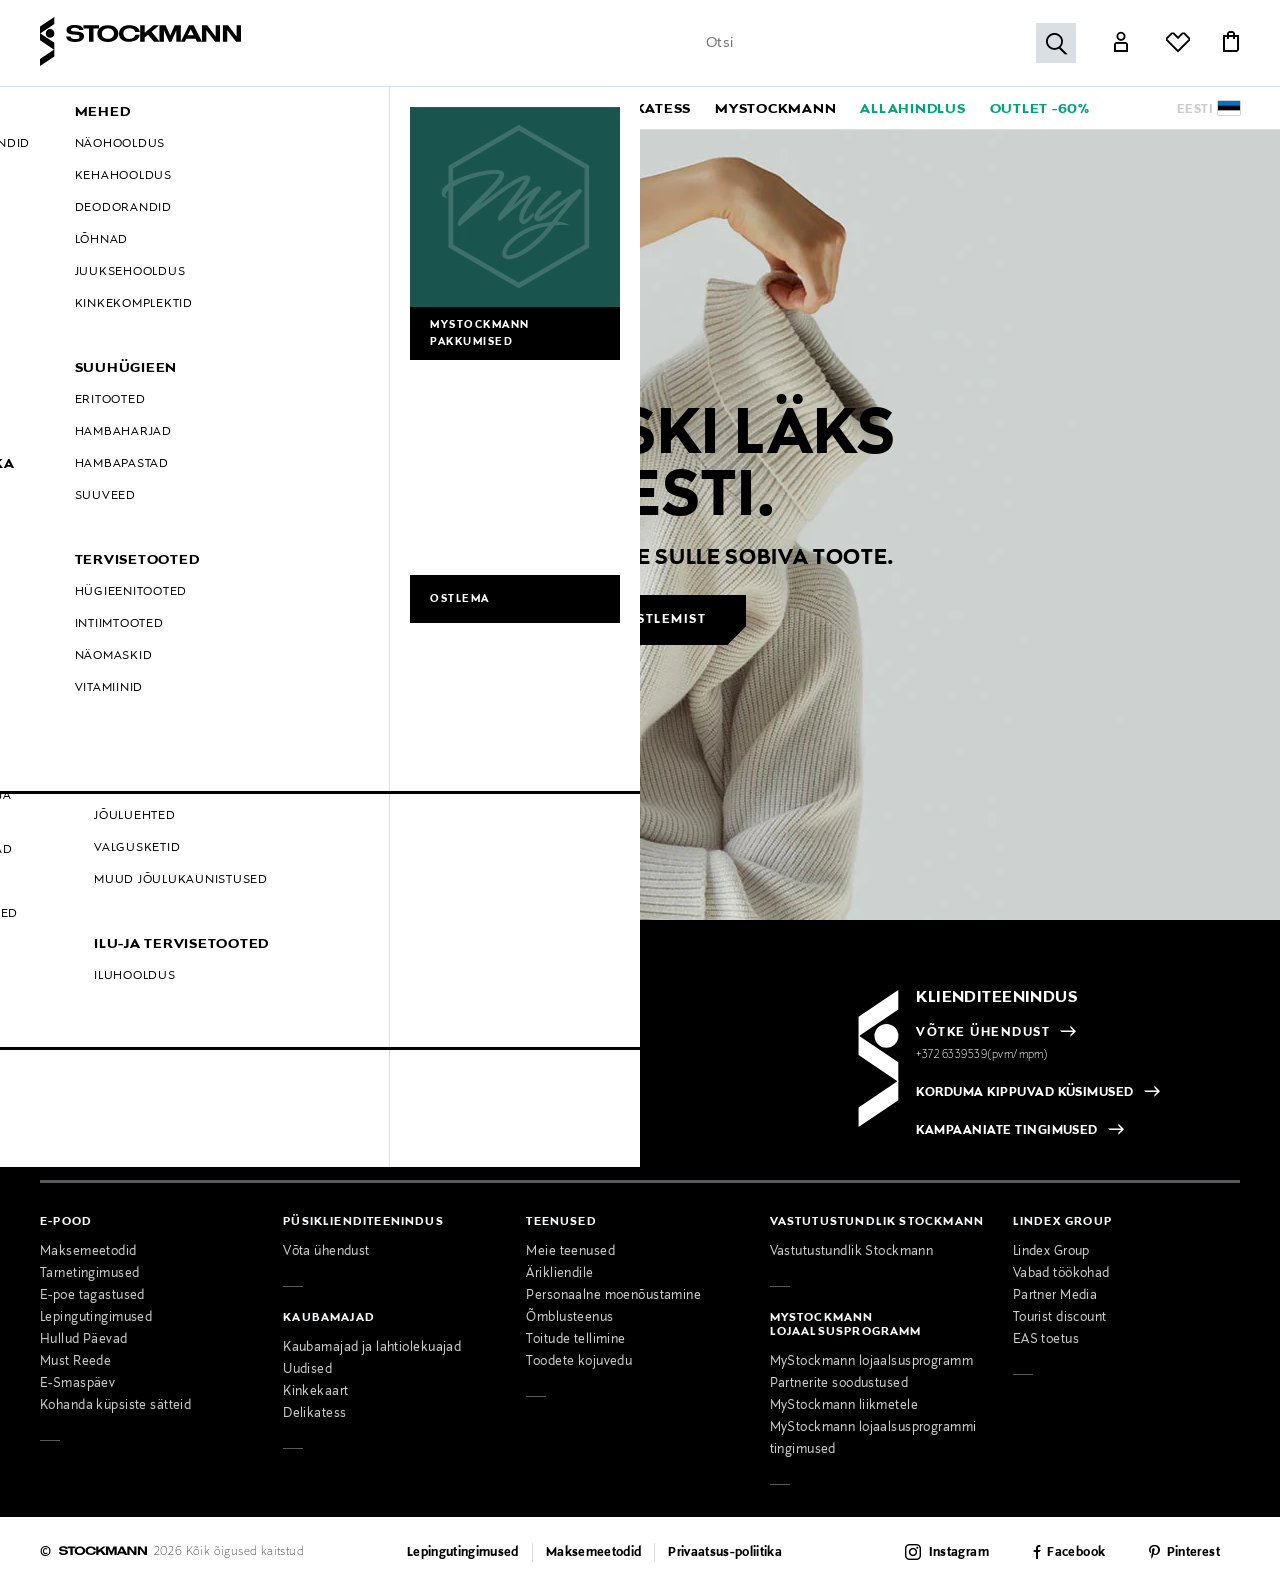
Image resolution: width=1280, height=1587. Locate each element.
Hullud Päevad (84, 1340)
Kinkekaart (315, 1392)
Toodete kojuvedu (579, 1362)
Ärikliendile (559, 1274)
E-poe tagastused (92, 1296)
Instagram (959, 1553)
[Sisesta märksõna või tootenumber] (886, 43)
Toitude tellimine (575, 1340)
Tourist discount (1060, 1318)
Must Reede (75, 1362)
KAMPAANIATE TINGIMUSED (1007, 1131)
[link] (647, 108)
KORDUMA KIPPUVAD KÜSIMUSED (1024, 1093)
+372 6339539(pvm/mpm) (982, 1055)
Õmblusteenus (569, 1318)
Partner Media (1055, 1296)
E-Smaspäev (77, 1384)
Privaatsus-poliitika (725, 1553)
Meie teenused (570, 1252)
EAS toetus (1046, 1340)
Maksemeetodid (88, 1252)
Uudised (307, 1370)
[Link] (1121, 44)
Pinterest (1193, 1553)
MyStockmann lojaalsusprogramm (871, 1362)
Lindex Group (1051, 1252)
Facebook (1076, 1553)
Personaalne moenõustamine (613, 1296)
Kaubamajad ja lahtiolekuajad (372, 1348)
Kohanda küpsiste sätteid (115, 1406)
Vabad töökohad (1061, 1274)
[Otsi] (1056, 43)
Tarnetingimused (89, 1274)
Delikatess (314, 1414)
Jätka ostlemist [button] (642, 620)
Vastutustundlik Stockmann (852, 1252)
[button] (194, 108)
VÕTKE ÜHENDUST (983, 1033)
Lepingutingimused (96, 1318)
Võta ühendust (326, 1252)
